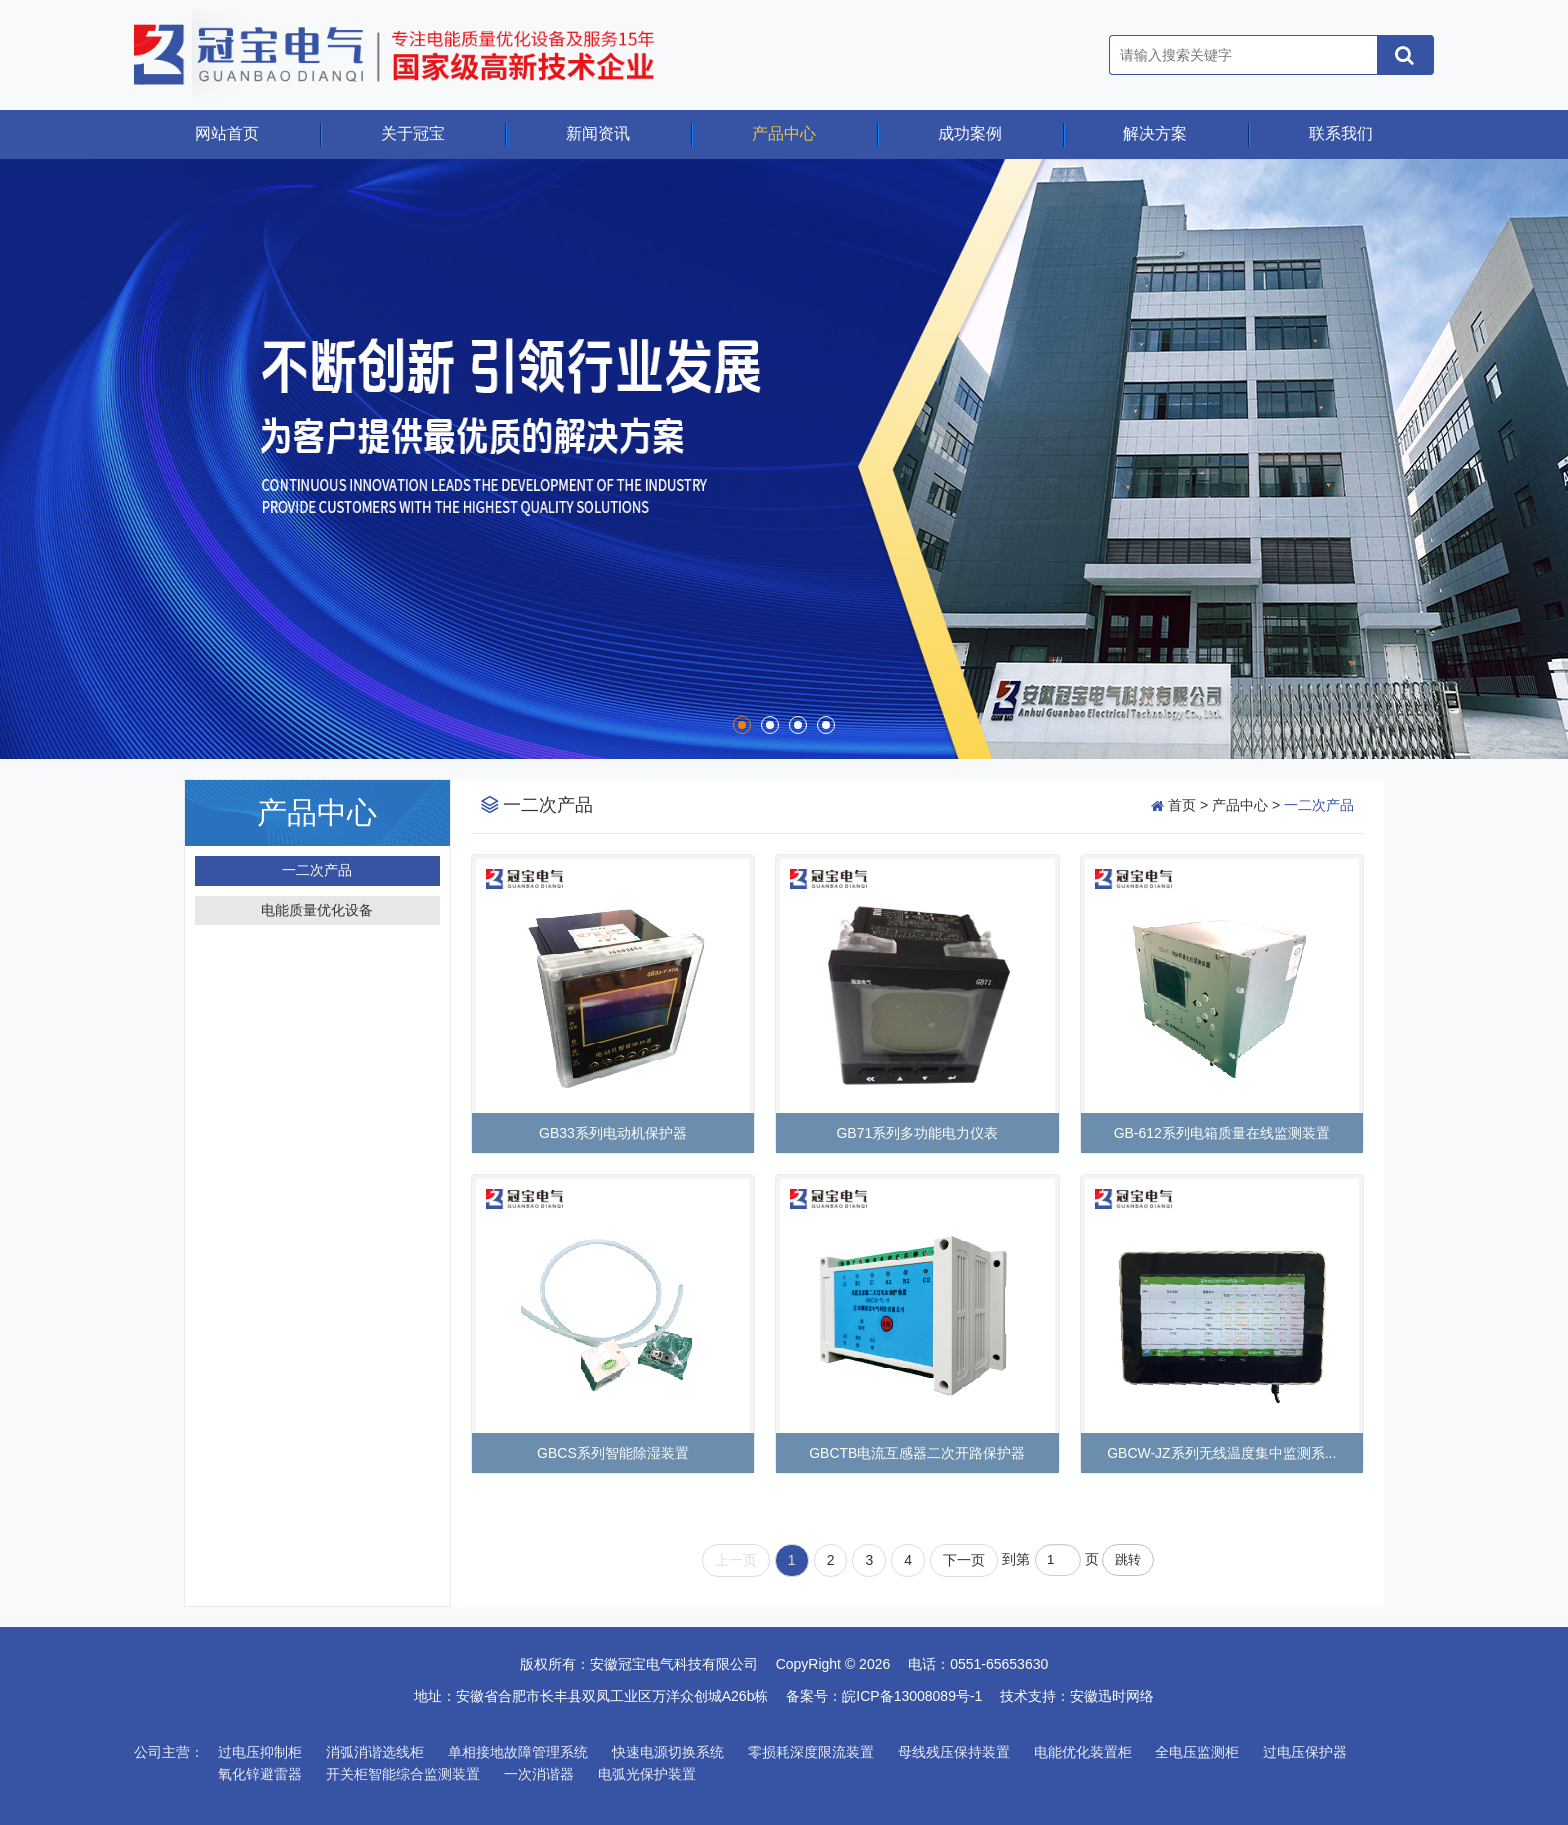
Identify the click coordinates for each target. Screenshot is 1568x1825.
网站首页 (227, 133)
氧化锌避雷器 (260, 1774)
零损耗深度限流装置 (811, 1752)
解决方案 (1155, 133)
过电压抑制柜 (260, 1752)
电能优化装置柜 (1083, 1752)
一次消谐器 (539, 1774)
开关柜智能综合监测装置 (403, 1774)
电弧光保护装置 (647, 1774)
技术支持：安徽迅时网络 (1077, 1696)
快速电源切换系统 (668, 1752)
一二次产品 (317, 870)
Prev (37, 459)
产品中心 (784, 133)
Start (10, 732)
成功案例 (970, 133)
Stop (25, 732)
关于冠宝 (413, 133)
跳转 (1128, 1559)
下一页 (964, 1560)
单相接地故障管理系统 (518, 1752)
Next (1531, 459)
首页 (1182, 805)
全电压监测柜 (1197, 1752)
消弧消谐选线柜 (375, 1752)
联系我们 (1341, 133)
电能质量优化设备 (317, 910)
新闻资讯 (598, 133)
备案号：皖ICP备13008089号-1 (891, 1696)
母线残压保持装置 (954, 1752)
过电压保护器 (1305, 1752)
